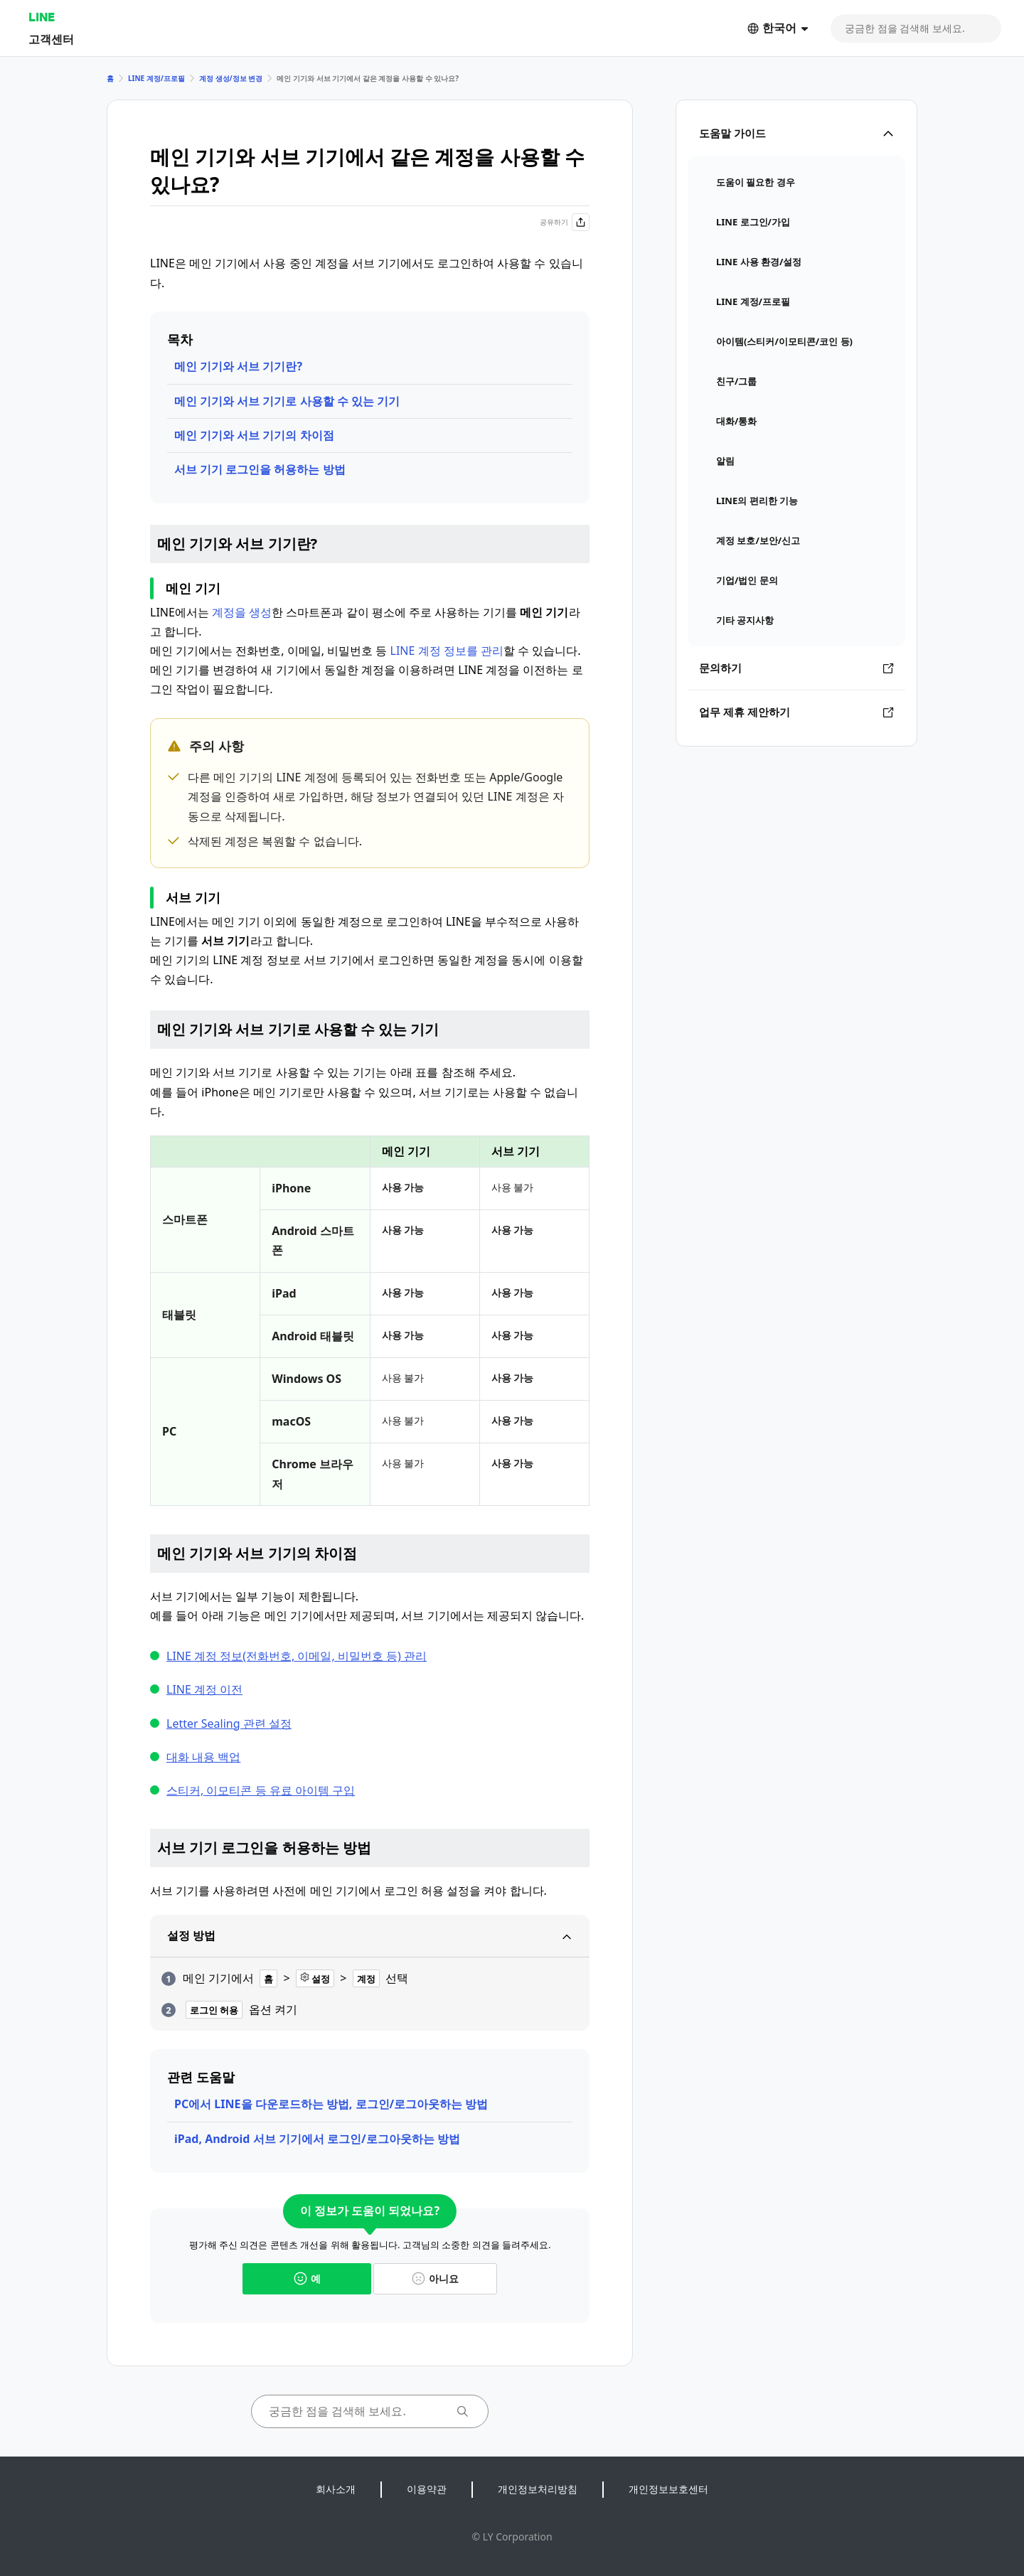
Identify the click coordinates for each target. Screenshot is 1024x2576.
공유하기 (565, 222)
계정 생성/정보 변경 (230, 78)
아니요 (435, 2278)
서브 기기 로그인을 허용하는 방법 (260, 469)
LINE (41, 16)
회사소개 (336, 2489)
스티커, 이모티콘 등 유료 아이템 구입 (260, 1790)
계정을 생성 (242, 612)
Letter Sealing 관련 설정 (229, 1723)
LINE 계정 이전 (204, 1689)
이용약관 (427, 2489)
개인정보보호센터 (668, 2489)
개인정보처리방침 (537, 2489)
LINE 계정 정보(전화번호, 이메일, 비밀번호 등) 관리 (296, 1656)
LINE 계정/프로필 (156, 78)
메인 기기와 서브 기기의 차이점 (254, 435)
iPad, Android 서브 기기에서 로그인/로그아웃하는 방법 (317, 2139)
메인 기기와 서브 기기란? (238, 366)
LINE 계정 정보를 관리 (446, 650)
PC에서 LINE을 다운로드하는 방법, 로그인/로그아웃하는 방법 (331, 2104)
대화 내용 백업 (203, 1757)
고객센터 (51, 38)
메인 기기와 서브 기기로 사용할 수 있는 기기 (287, 401)
